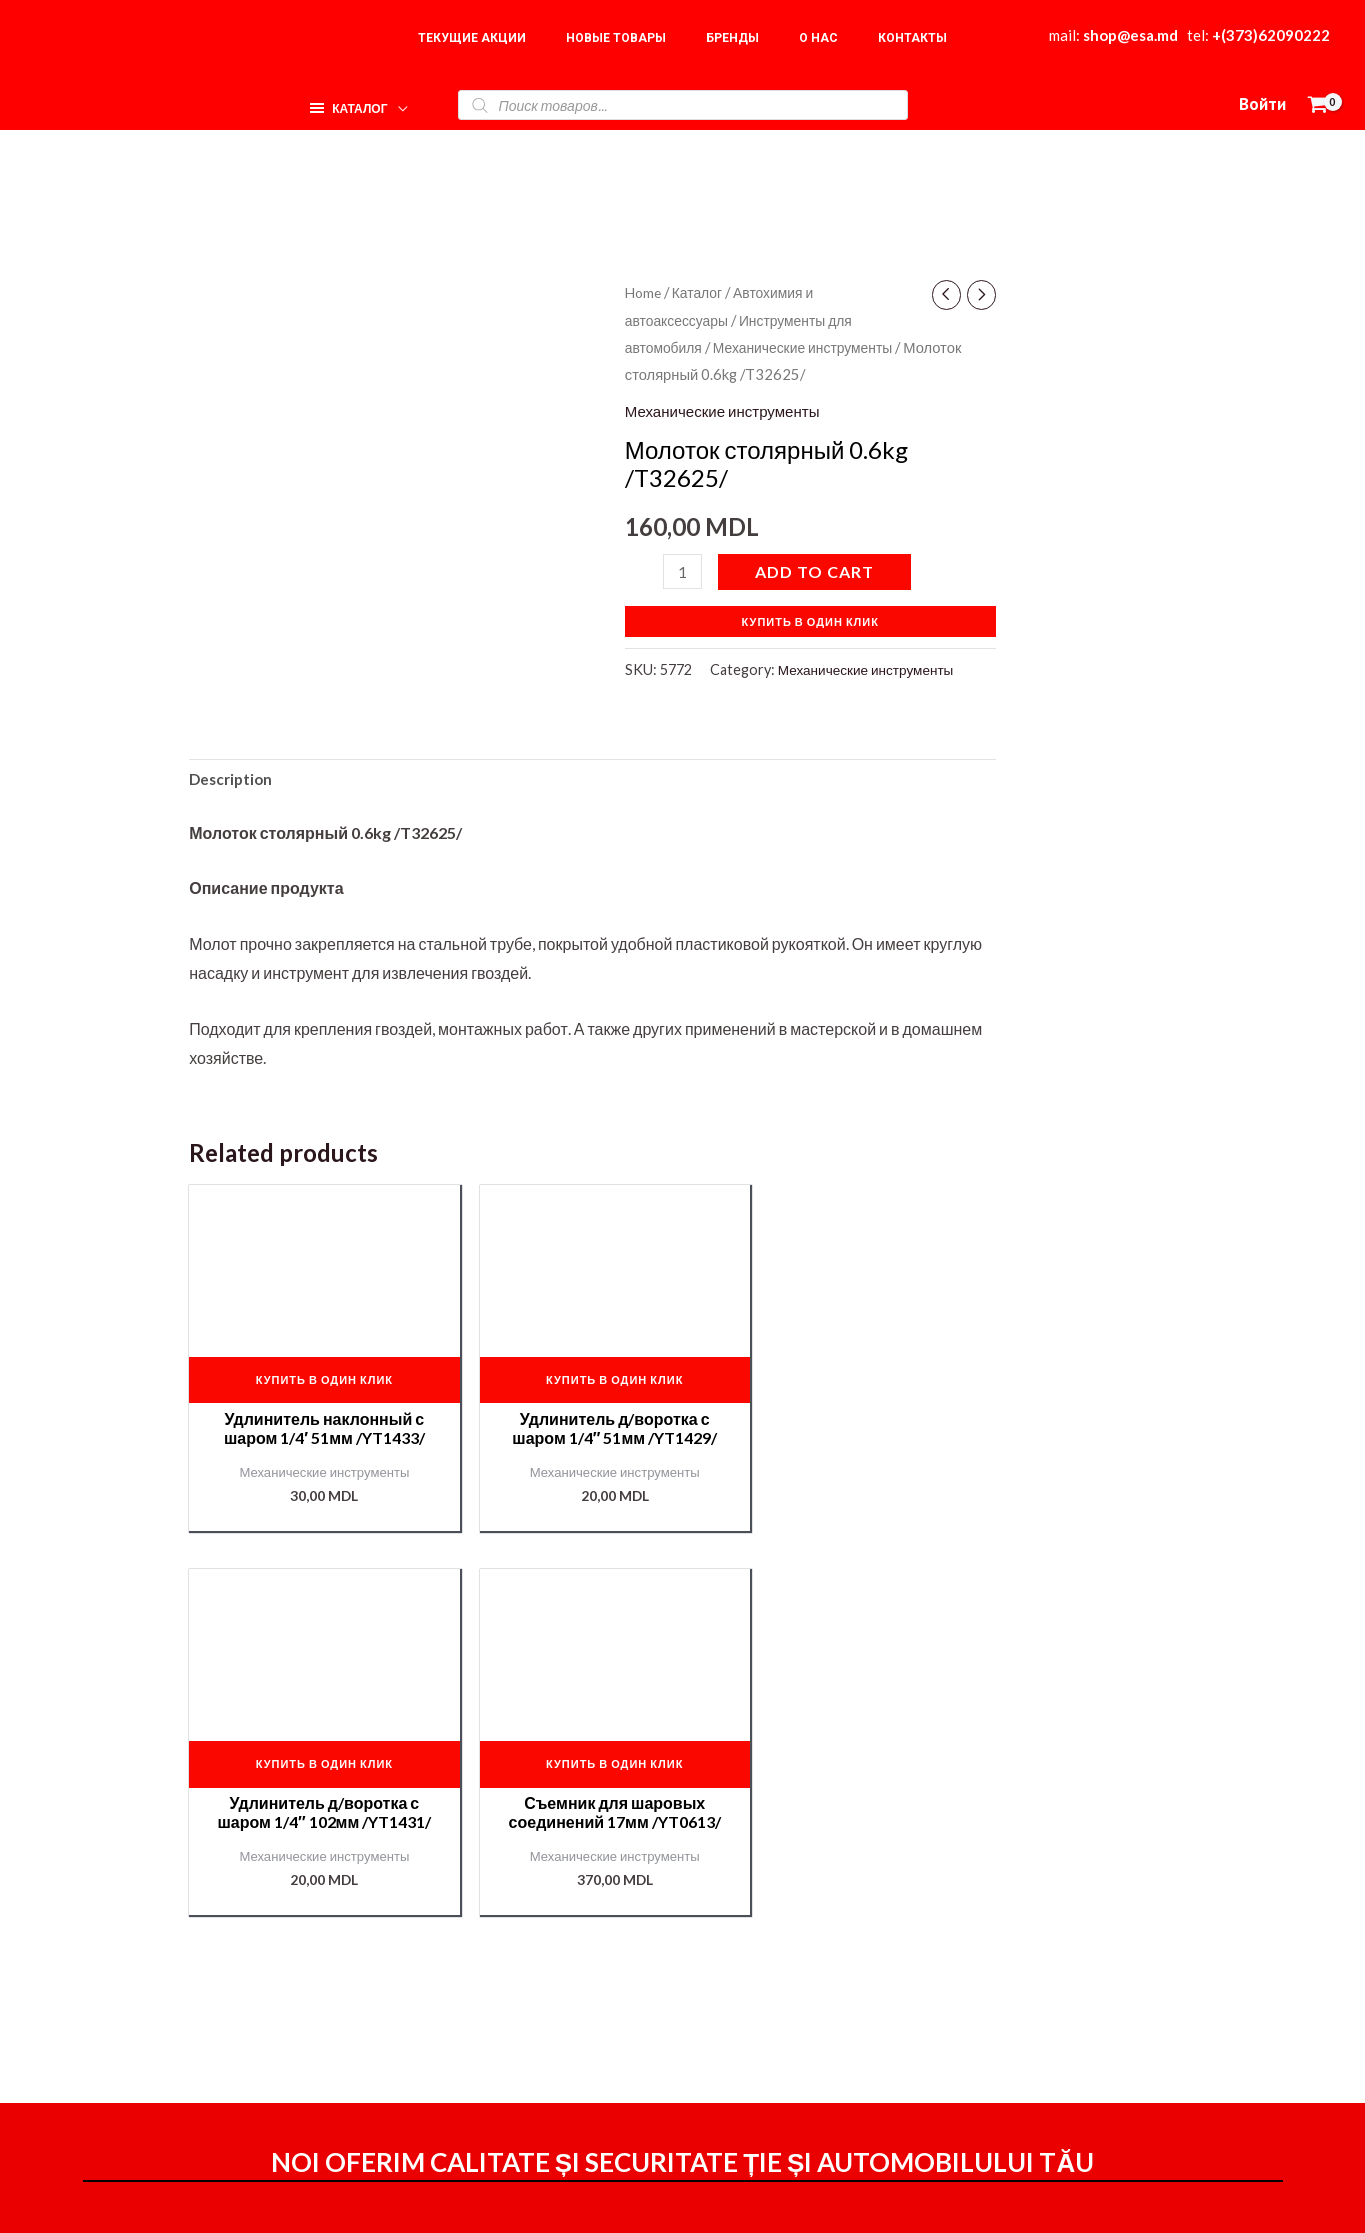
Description (233, 781)
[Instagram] (951, 2200)
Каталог (702, 292)
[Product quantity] (684, 571)
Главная (1073, 1946)
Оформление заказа (879, 1978)
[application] (394, 99)
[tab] (233, 782)
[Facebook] (908, 2200)
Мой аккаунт (849, 2034)
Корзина (1073, 2005)
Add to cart (817, 571)
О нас (1063, 1976)
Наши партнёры (1101, 2035)
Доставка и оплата (872, 2006)
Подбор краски (1097, 2065)
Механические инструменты (813, 347)
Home (644, 292)
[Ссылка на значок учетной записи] (1262, 105)
